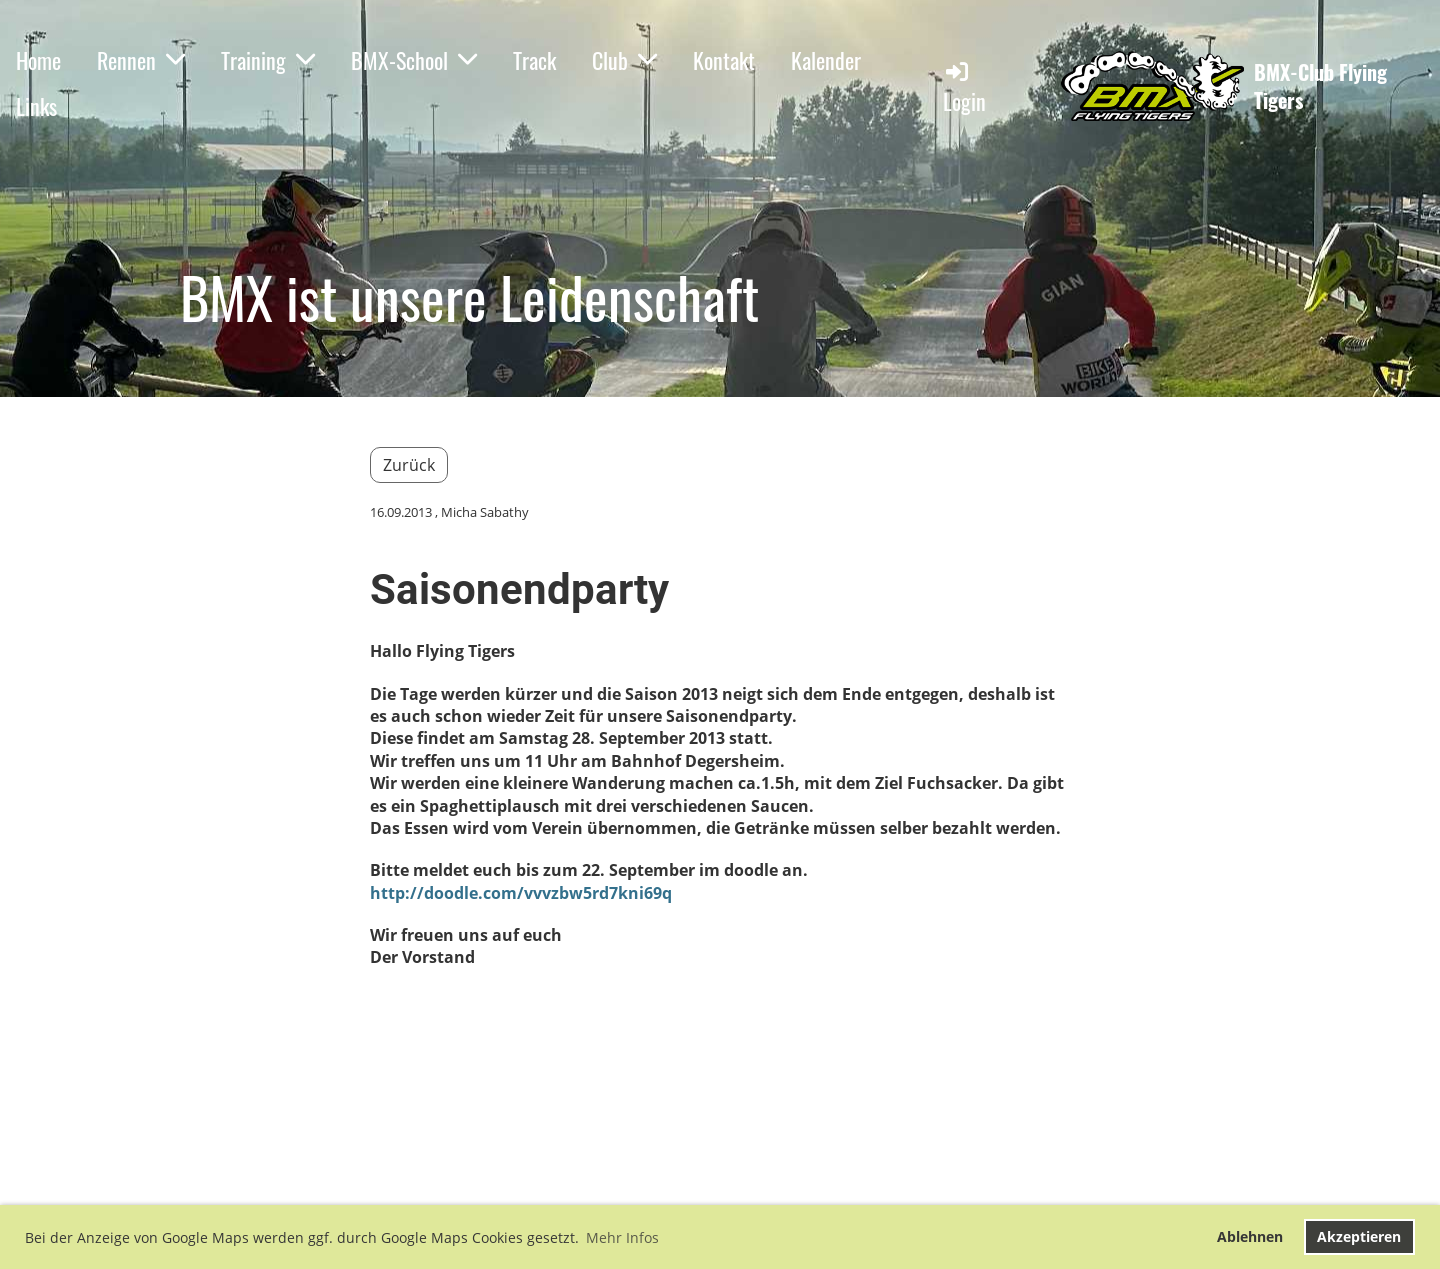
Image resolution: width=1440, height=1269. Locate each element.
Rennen (141, 60)
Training (268, 60)
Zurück (409, 465)
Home (38, 60)
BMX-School (414, 60)
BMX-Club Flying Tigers (1320, 86)
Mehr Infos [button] (622, 1237)
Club (624, 60)
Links (36, 106)
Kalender (826, 60)
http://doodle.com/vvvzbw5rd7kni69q (521, 893)
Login (964, 87)
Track (534, 60)
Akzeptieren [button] (1359, 1236)
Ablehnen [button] (1250, 1236)
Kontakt (724, 60)
